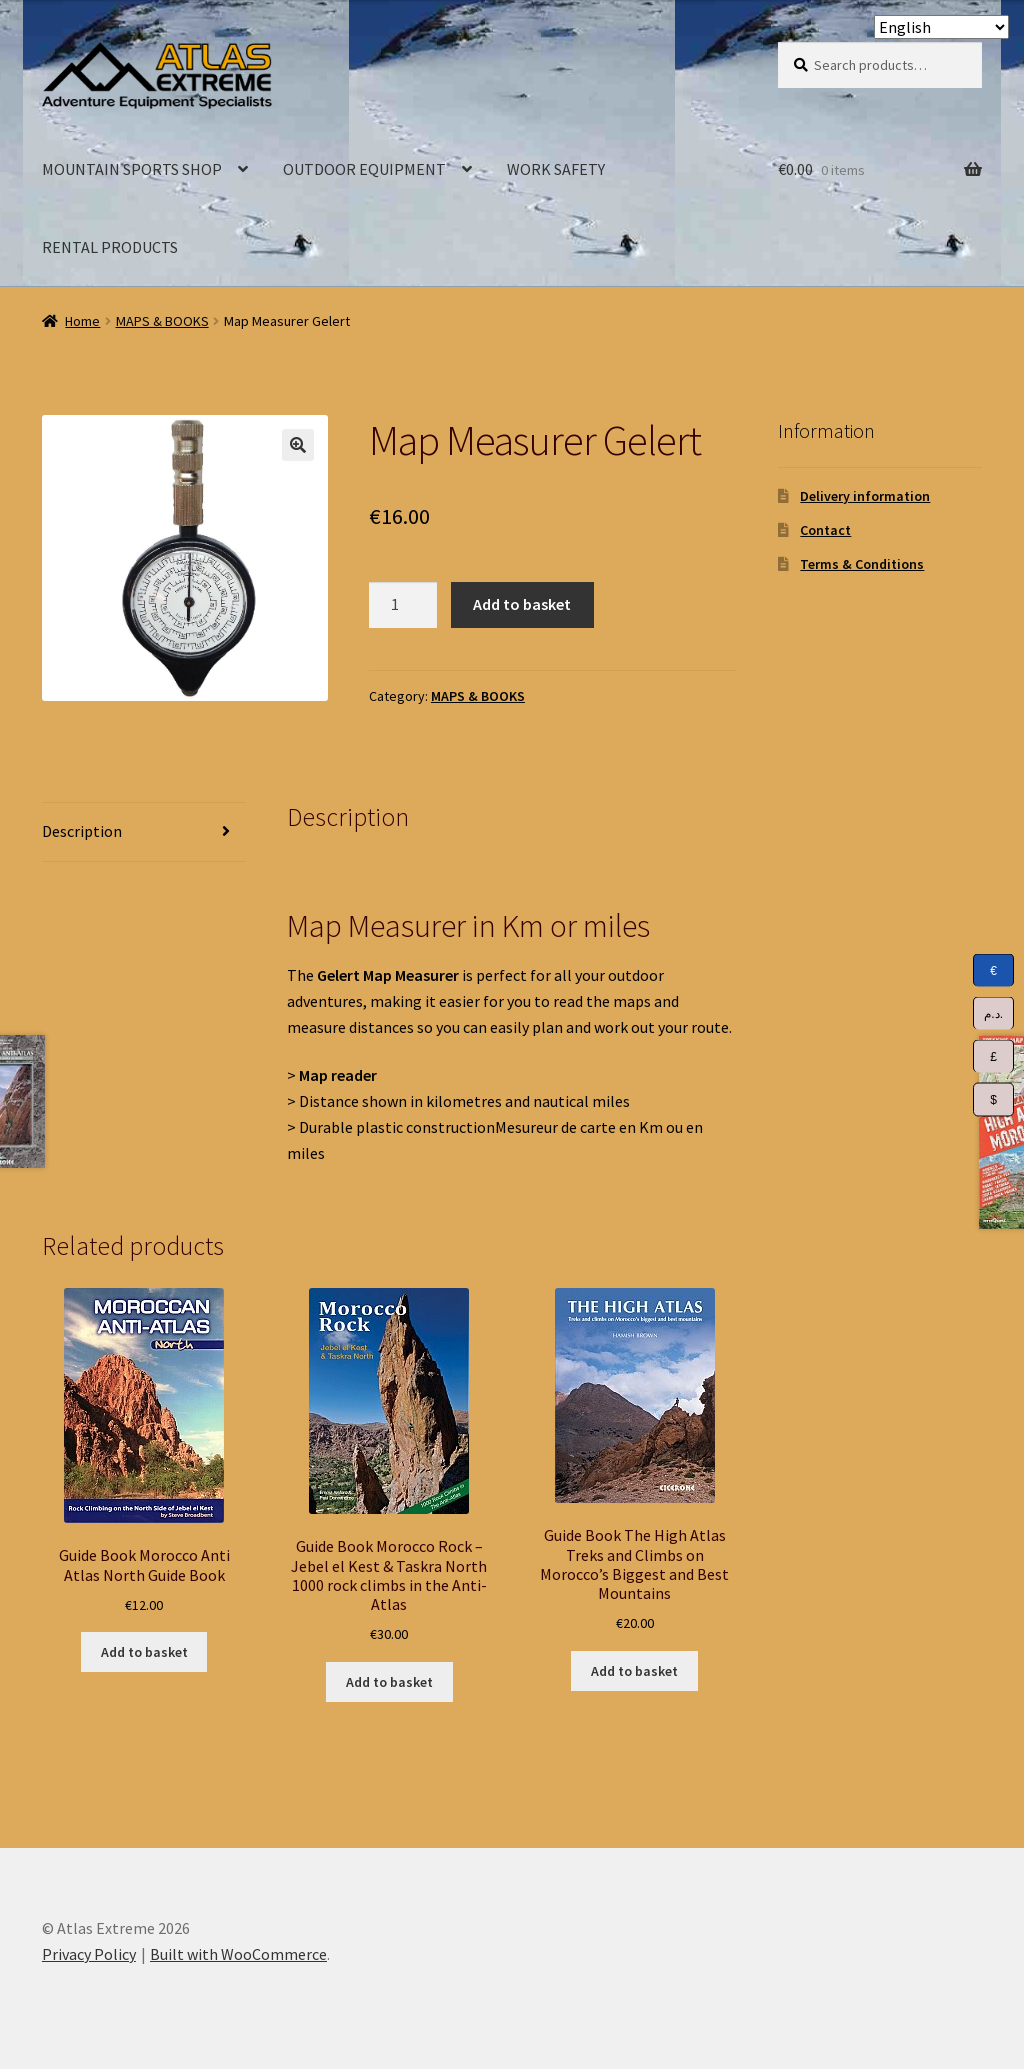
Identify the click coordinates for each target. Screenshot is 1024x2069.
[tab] (144, 832)
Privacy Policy (89, 1954)
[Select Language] (941, 27)
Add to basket (522, 604)
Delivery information (865, 496)
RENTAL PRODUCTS (110, 247)
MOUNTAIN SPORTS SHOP (132, 169)
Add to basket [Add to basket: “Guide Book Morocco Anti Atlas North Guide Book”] (144, 1652)
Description (82, 831)
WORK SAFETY (556, 169)
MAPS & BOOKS (162, 321)
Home (82, 321)
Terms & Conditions (862, 564)
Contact (825, 530)
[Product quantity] (403, 605)
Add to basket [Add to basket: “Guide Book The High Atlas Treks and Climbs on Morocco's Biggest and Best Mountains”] (634, 1671)
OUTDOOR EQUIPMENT (364, 169)
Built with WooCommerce (238, 1954)
